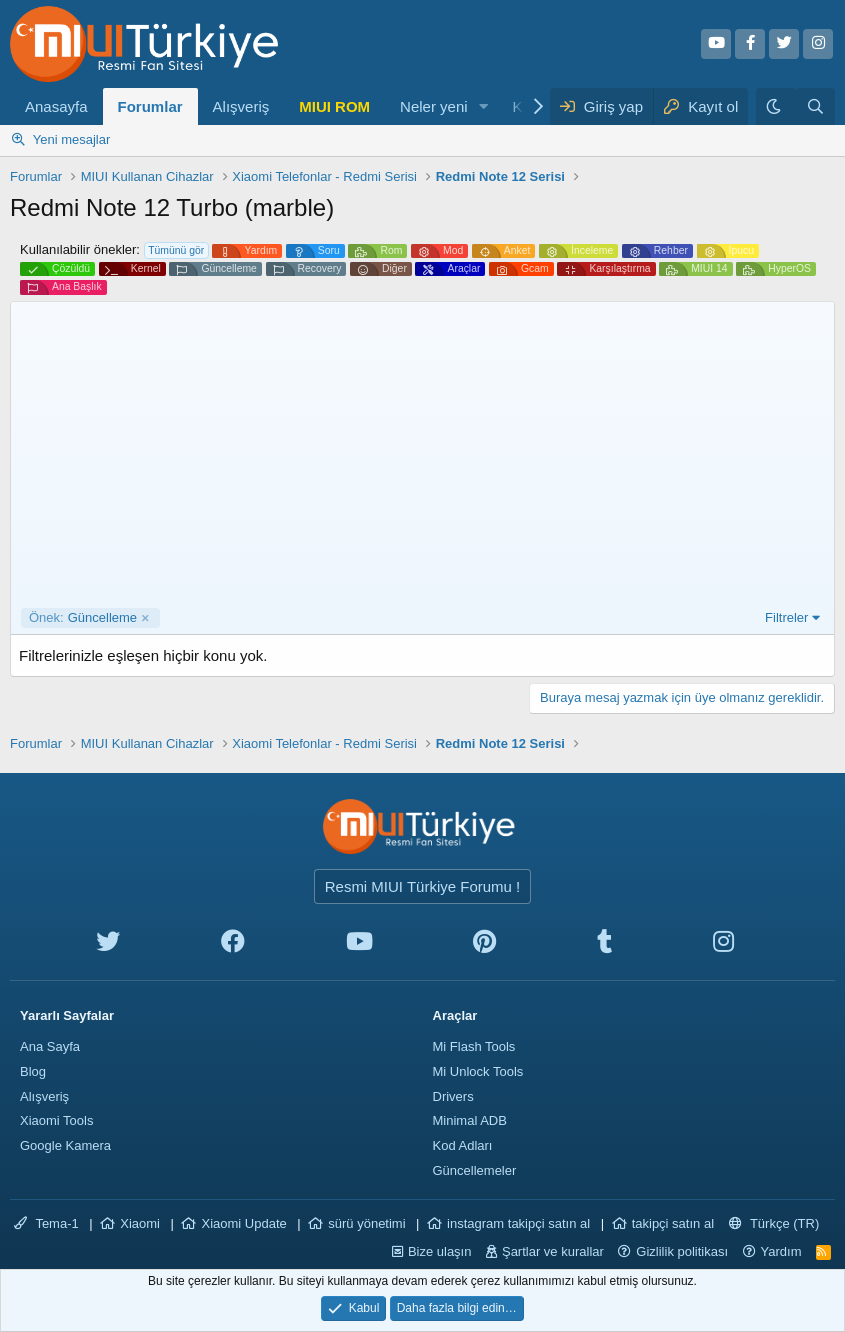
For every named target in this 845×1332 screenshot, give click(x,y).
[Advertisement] (422, 458)
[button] (483, 106)
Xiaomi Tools (56, 1120)
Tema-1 (46, 1223)
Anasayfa (56, 106)
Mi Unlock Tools (478, 1071)
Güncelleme (83, 618)
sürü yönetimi (366, 1223)
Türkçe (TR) (774, 1223)
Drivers (453, 1096)
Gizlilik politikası (682, 1251)
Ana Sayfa (50, 1046)
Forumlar (150, 106)
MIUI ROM (334, 106)
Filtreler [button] (786, 617)
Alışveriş (241, 106)
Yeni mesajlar (72, 139)
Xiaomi (140, 1223)
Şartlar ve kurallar (553, 1251)
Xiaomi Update (243, 1223)
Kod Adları (463, 1145)
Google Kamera (65, 1145)
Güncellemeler (475, 1170)
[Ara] (815, 106)
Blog (33, 1071)
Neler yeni (434, 106)
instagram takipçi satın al (518, 1223)
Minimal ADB (470, 1120)
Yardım (781, 1251)
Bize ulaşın (440, 1251)
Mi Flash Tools (474, 1046)
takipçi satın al (673, 1223)
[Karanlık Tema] (776, 106)
